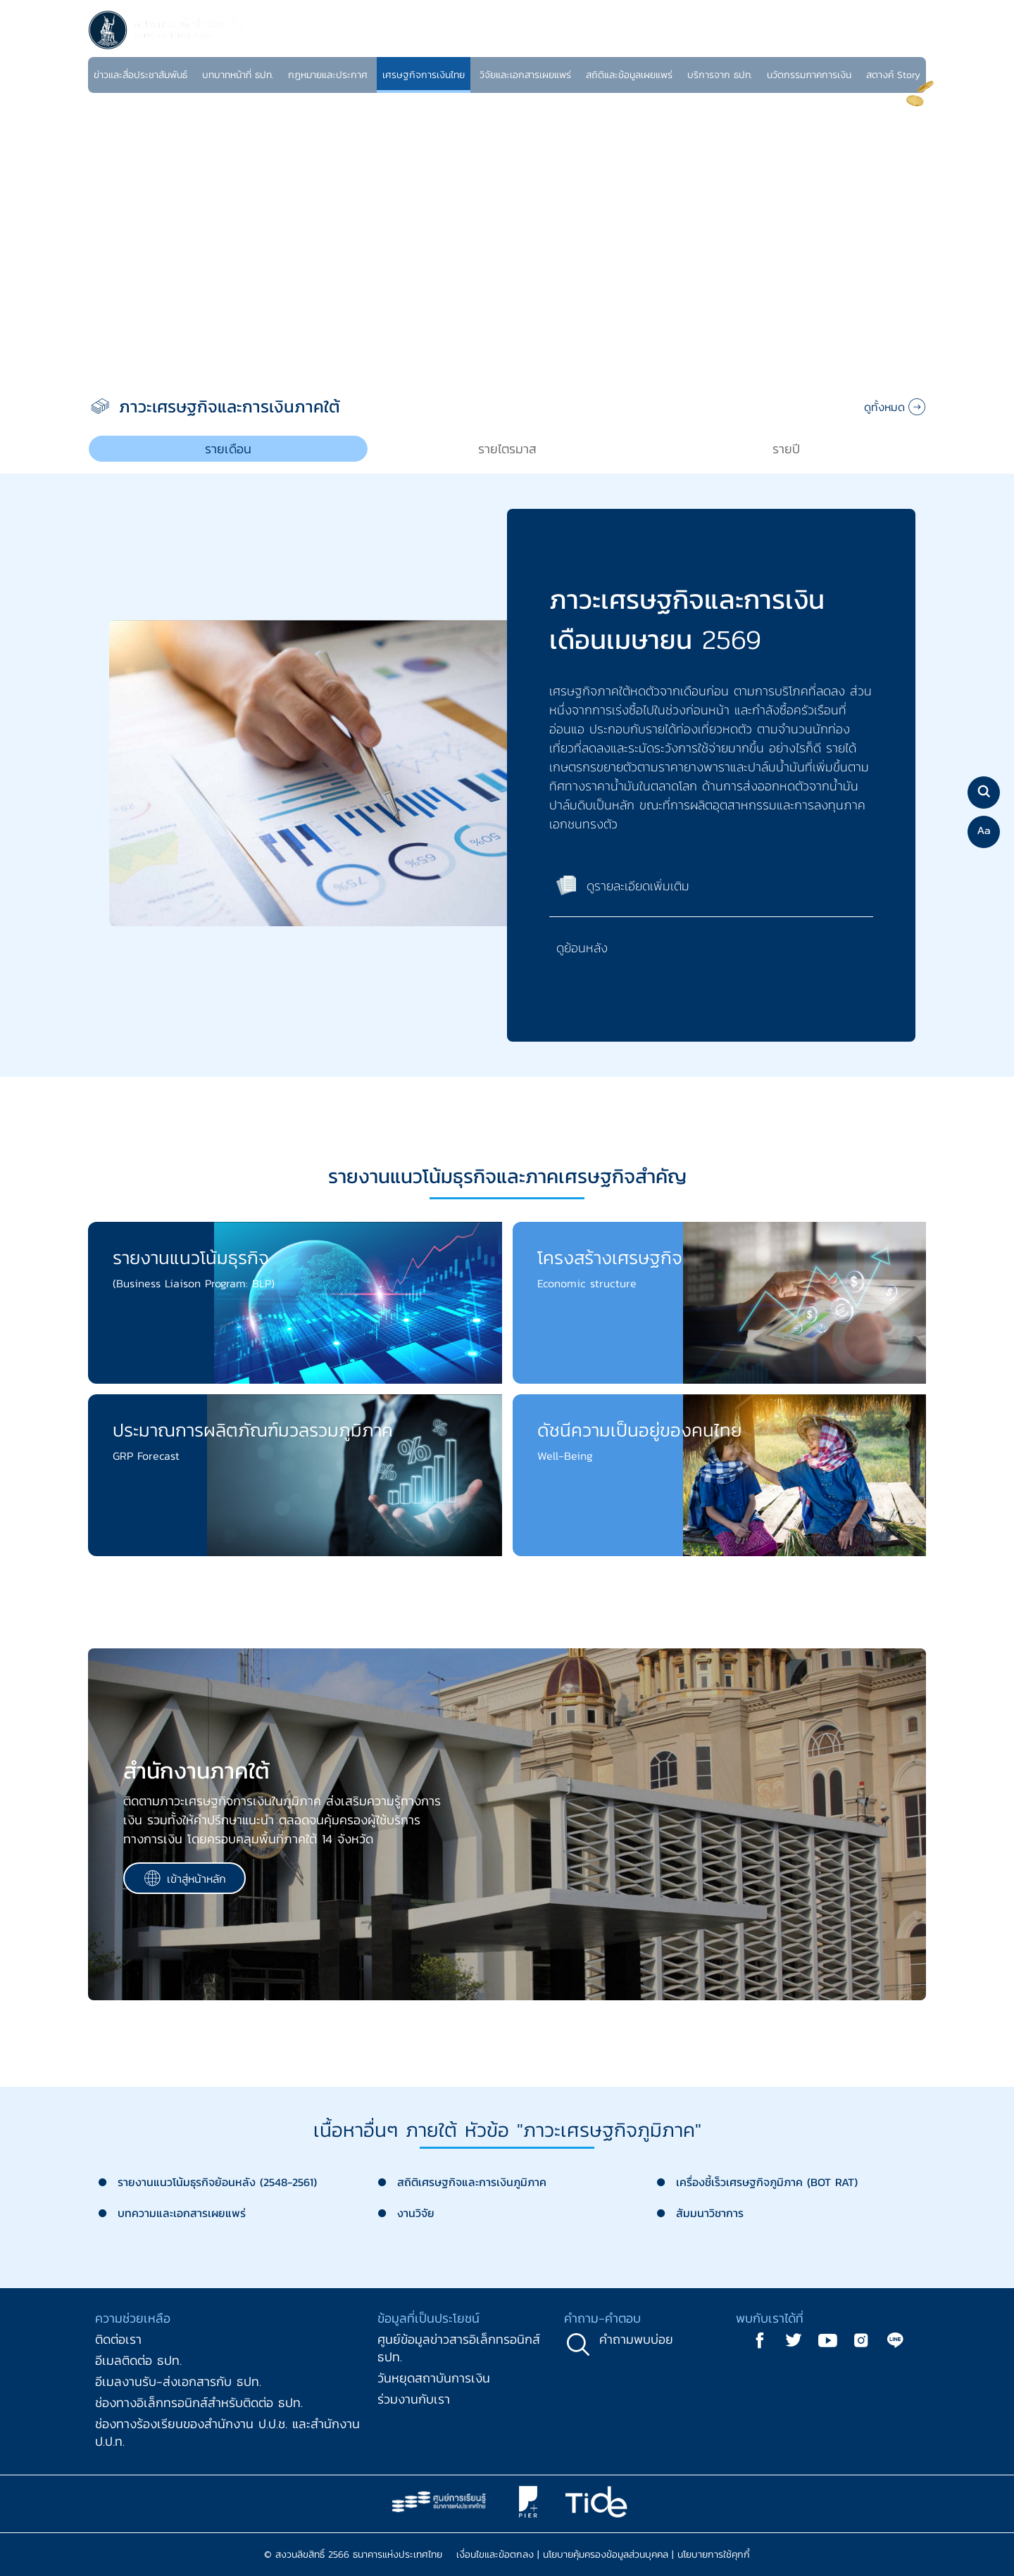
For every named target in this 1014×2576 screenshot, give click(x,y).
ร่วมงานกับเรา (413, 2398)
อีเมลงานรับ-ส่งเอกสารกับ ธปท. (178, 2381)
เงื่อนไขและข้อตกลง (495, 2554)
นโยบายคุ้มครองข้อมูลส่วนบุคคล (605, 2554)
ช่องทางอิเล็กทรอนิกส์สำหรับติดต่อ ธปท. (199, 2402)
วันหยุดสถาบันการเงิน (433, 2377)
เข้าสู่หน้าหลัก (185, 1878)
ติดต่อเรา (118, 2339)
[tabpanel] (507, 793)
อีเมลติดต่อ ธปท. (138, 2360)
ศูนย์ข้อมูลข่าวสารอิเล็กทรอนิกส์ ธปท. (458, 2348)
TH (893, 45)
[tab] (228, 449)
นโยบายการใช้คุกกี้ (713, 2554)
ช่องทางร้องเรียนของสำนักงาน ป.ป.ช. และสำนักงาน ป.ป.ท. (227, 2432)
